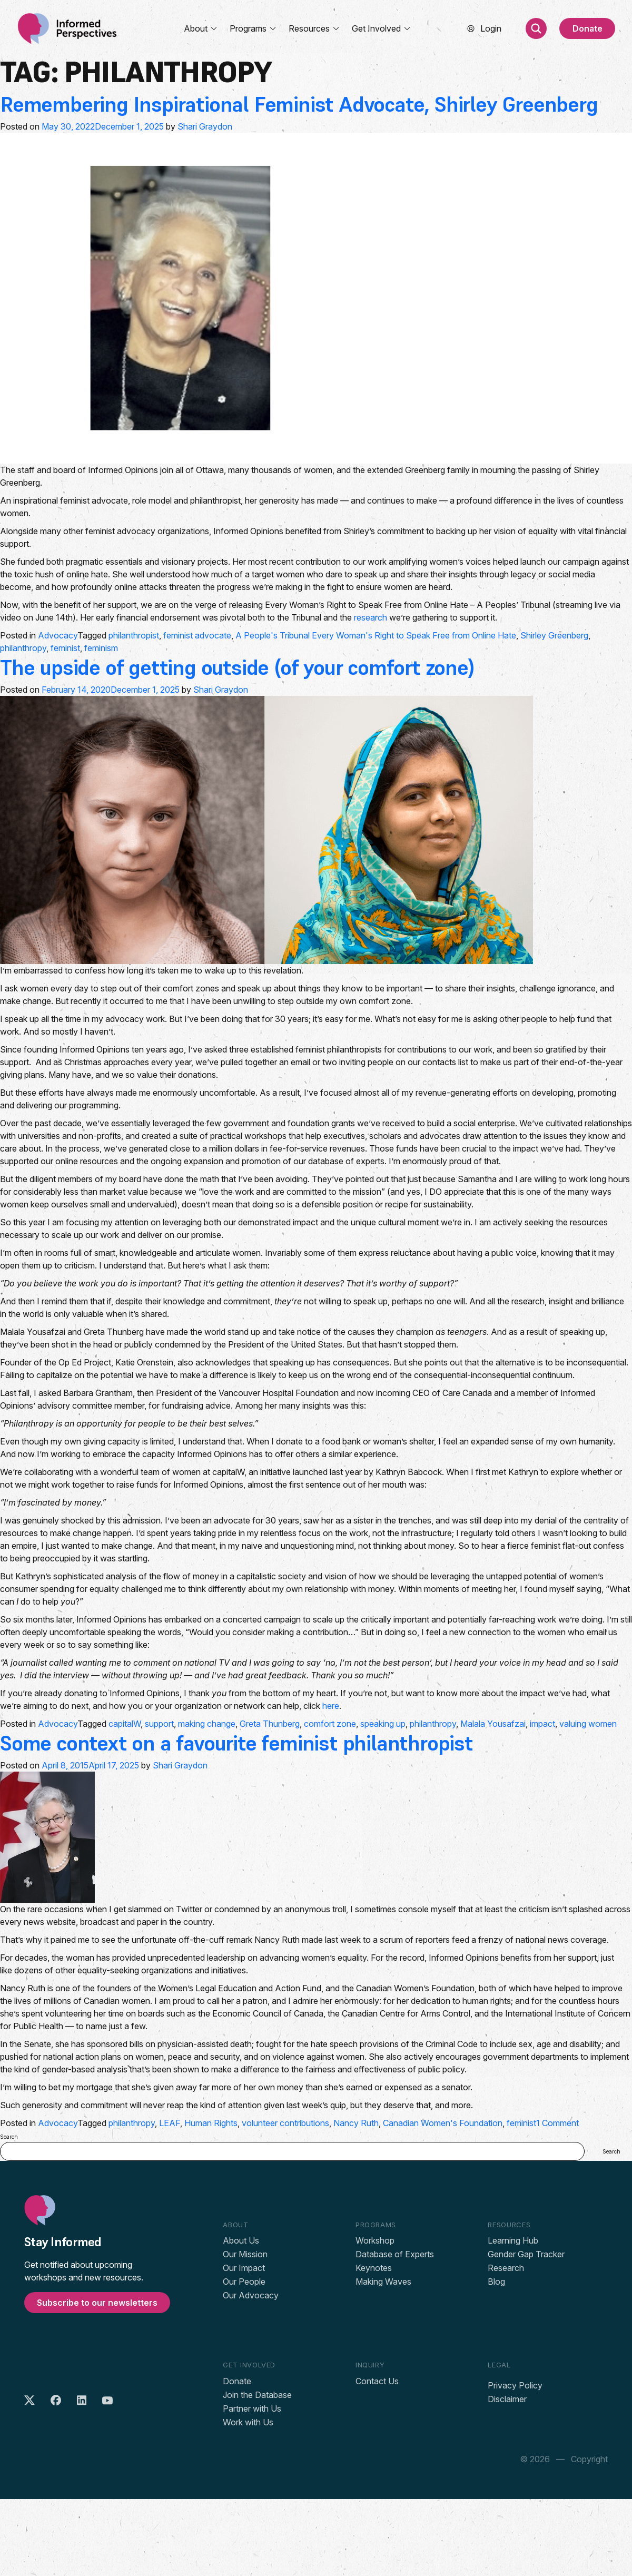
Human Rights (211, 2123)
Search (9, 2136)
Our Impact (244, 2268)
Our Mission (245, 2254)
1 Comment (557, 2123)
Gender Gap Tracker (526, 2254)
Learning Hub (513, 2240)
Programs (253, 28)
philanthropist (133, 635)
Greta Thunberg (270, 1723)
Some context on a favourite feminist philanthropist (236, 1743)
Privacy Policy (515, 2385)
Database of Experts (394, 2254)
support (159, 1723)
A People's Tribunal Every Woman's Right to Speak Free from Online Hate (375, 635)
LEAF (169, 2123)
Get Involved (381, 28)
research (370, 617)
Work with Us (248, 2422)
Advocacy (57, 635)
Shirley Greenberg (554, 635)
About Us (241, 2240)
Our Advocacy (251, 2295)
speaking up (383, 1723)
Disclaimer (507, 2399)
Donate (587, 28)
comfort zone (330, 1723)
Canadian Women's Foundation (442, 2123)
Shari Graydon (204, 126)
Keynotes (373, 2268)
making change (206, 1723)
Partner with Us (252, 2408)
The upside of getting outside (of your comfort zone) (237, 667)
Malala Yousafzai (493, 1723)
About (201, 28)
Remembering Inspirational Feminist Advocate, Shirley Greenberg (299, 104)
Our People (244, 2281)
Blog (496, 2281)
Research (506, 2268)
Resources (314, 28)
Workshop (374, 2240)
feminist (65, 648)
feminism (101, 648)
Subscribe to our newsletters (97, 2302)
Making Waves (383, 2281)
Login (490, 28)
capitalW (124, 1723)
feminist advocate (197, 635)
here (330, 1705)
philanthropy (23, 648)
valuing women (588, 1723)
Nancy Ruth (356, 2123)
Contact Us (377, 2381)
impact (542, 1723)
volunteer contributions (285, 2123)
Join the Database (257, 2395)
